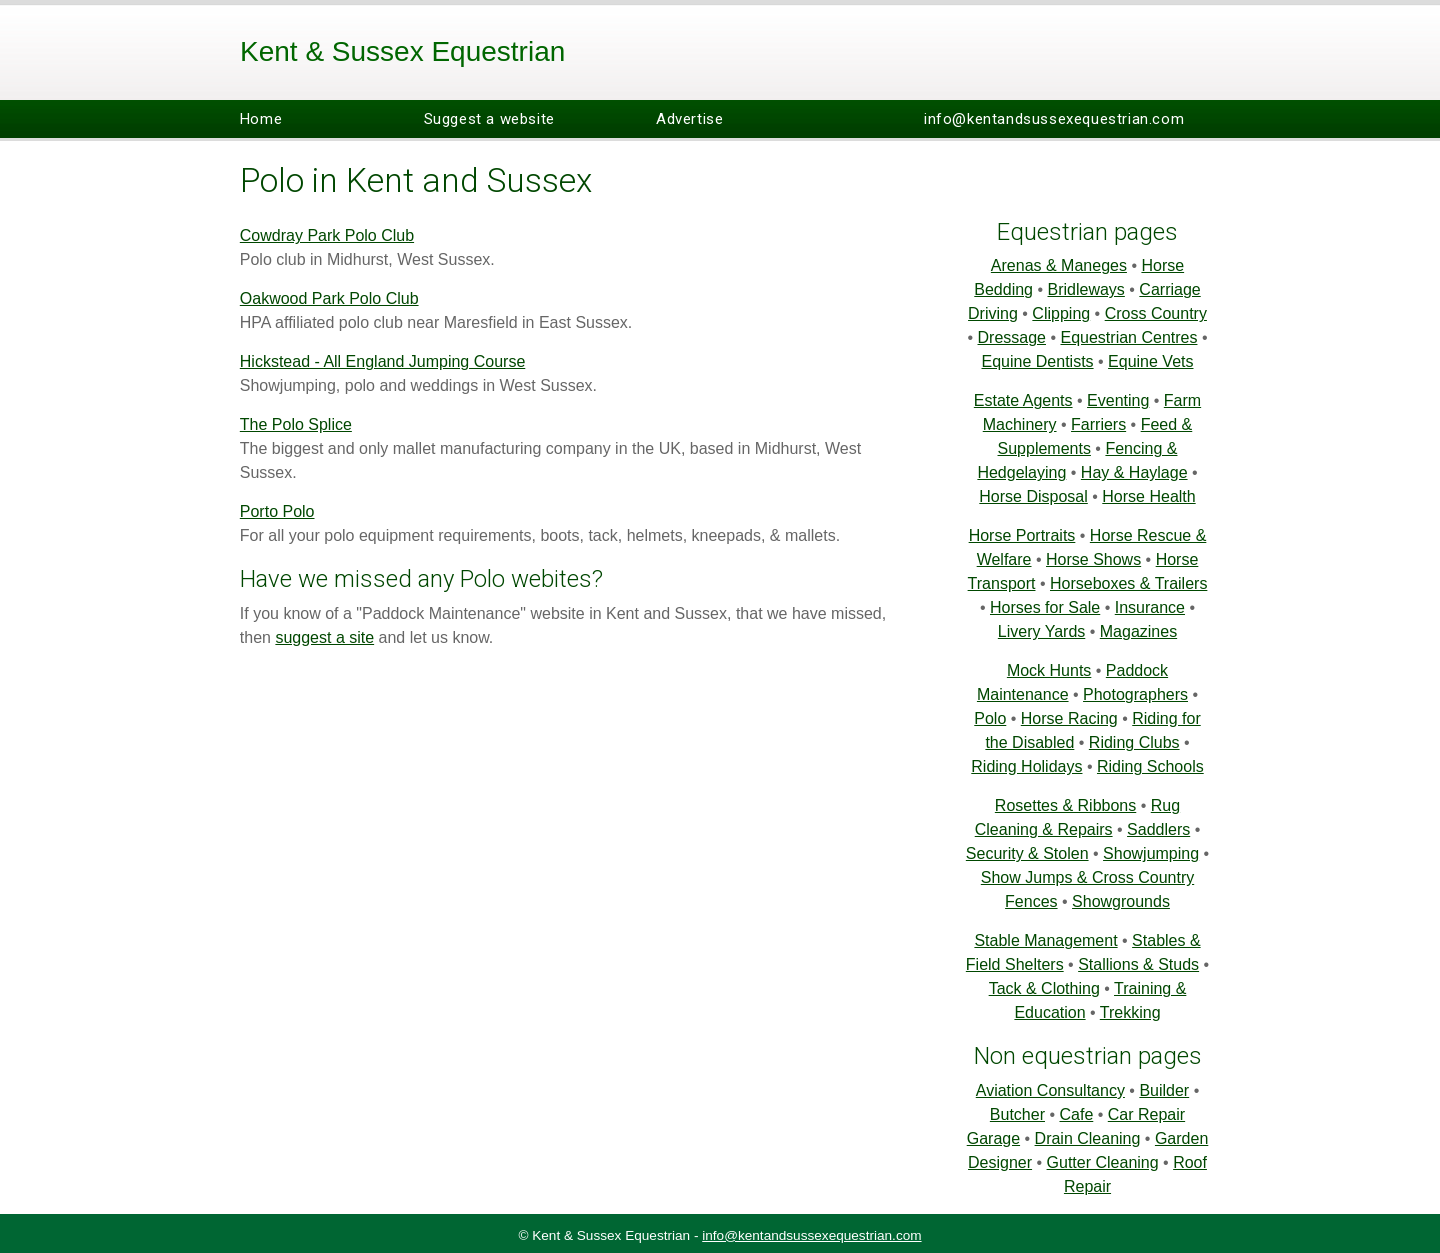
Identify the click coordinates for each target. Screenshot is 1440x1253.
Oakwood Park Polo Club (329, 298)
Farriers (1098, 424)
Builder (1164, 1090)
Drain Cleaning (1088, 1138)
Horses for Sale (1045, 607)
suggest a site (324, 637)
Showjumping (1151, 853)
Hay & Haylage (1134, 472)
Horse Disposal (1033, 496)
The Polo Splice (296, 424)
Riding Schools (1150, 766)
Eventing (1118, 400)
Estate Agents (1023, 400)
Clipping (1061, 313)
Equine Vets (1150, 361)
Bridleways (1086, 289)
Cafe (1076, 1114)
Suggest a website (489, 119)
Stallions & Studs (1138, 964)
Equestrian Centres (1129, 337)
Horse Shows (1093, 559)
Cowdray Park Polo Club (327, 235)
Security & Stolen (1027, 853)
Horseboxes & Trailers (1128, 583)
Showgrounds (1121, 901)
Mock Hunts (1049, 670)
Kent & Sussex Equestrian (402, 51)
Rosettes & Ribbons (1065, 805)
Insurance (1150, 607)
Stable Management (1045, 940)
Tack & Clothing (1044, 988)
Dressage (1012, 337)
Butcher (1017, 1114)
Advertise (689, 119)
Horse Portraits (1022, 535)
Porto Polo (277, 511)
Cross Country (1156, 313)
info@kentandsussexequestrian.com (1054, 119)
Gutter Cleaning (1103, 1162)
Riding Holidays (1026, 766)
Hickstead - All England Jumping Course (382, 361)
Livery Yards (1041, 631)
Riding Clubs (1134, 742)
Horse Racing (1069, 718)
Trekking (1130, 1012)
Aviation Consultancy (1050, 1090)
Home (261, 119)
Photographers (1135, 694)
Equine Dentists (1038, 361)
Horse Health (1148, 496)
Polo (990, 718)
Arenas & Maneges (1059, 265)
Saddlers (1158, 829)
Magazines (1138, 631)
